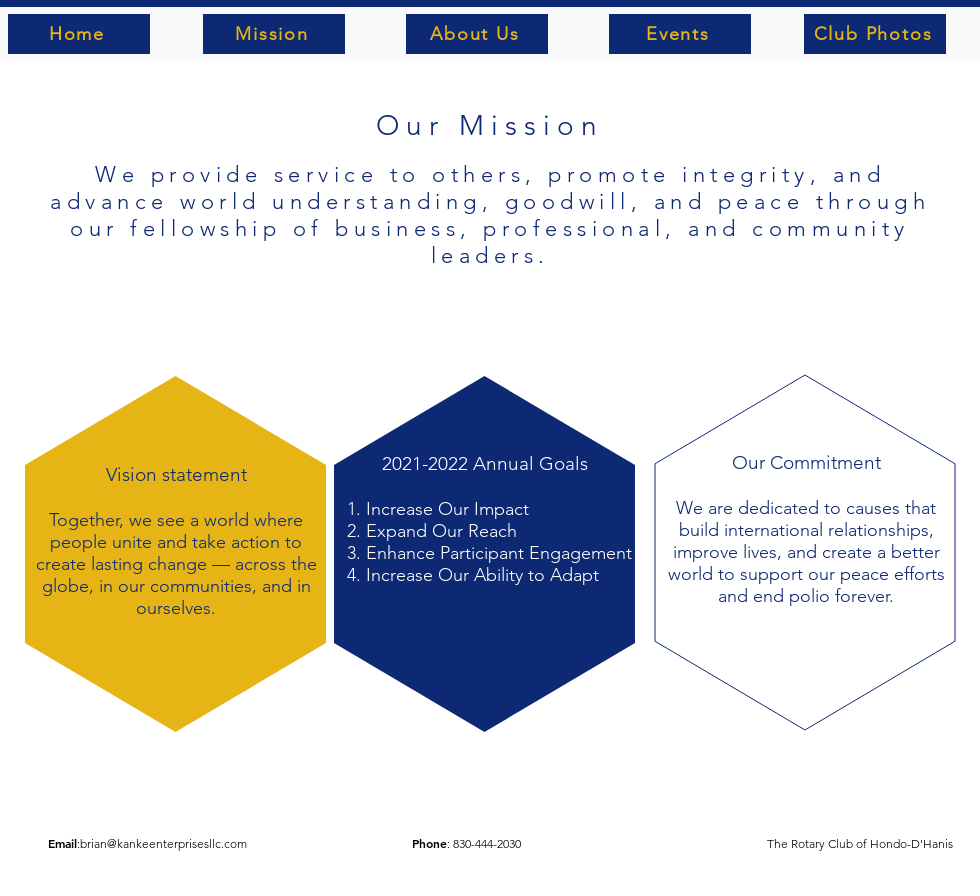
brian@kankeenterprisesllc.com (163, 843)
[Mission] (274, 34)
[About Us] (477, 34)
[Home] (79, 34)
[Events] (680, 34)
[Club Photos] (875, 34)
